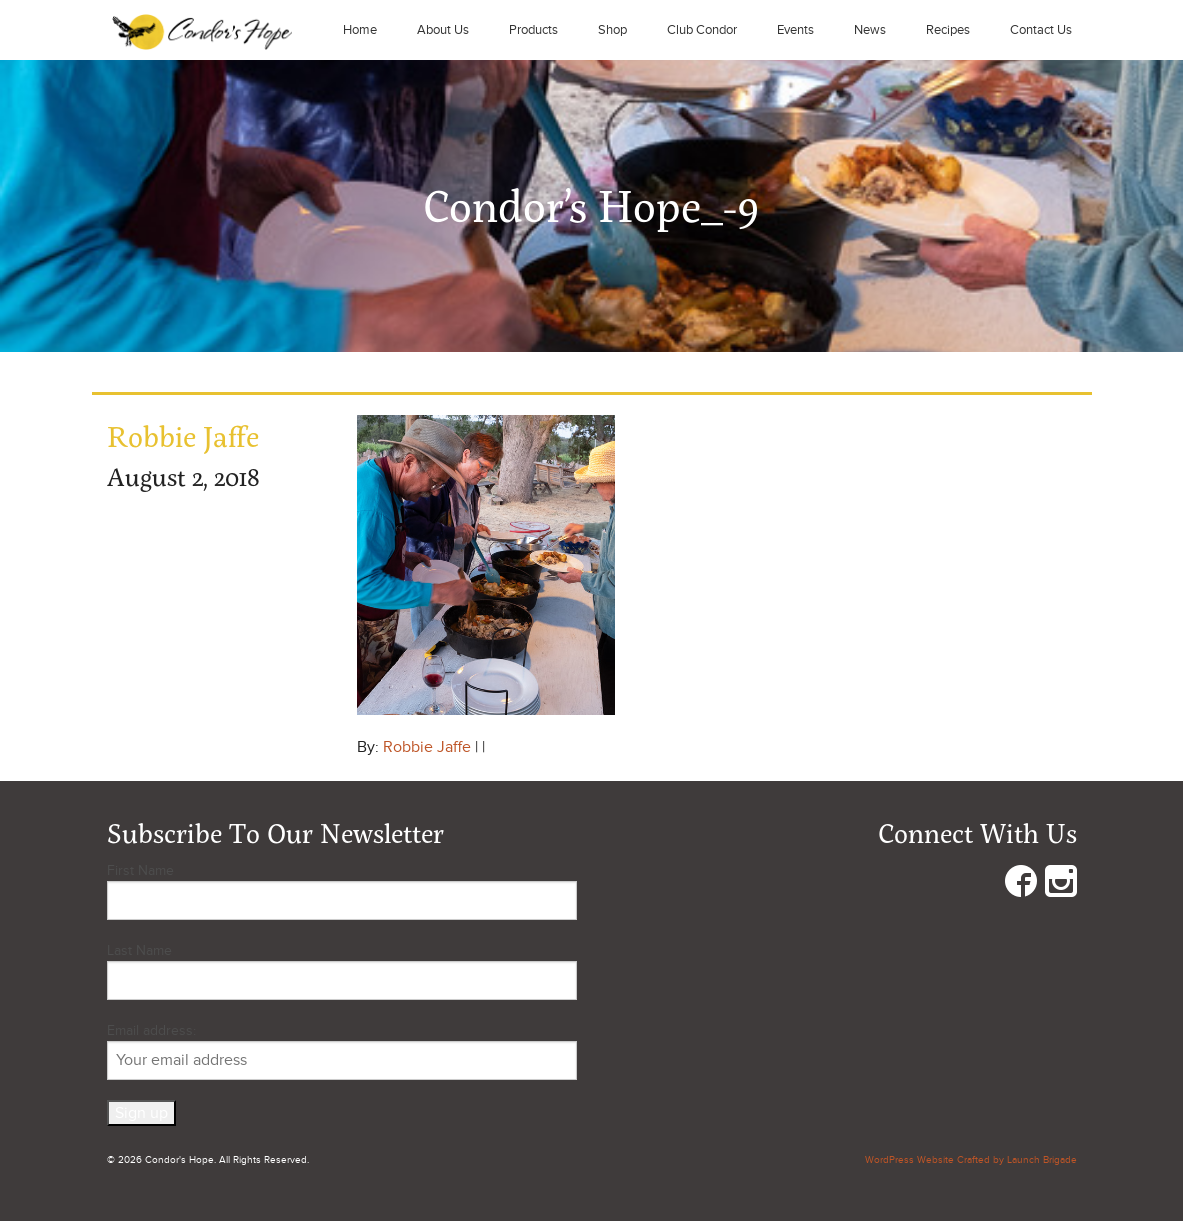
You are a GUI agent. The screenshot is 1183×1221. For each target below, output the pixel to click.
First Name (140, 870)
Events (795, 30)
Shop (612, 30)
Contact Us (1041, 30)
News (870, 30)
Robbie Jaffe (427, 747)
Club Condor (702, 30)
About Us (443, 30)
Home (360, 30)
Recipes (948, 30)
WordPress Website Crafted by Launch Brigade (971, 1160)
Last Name (139, 950)
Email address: (342, 1051)
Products (533, 30)
